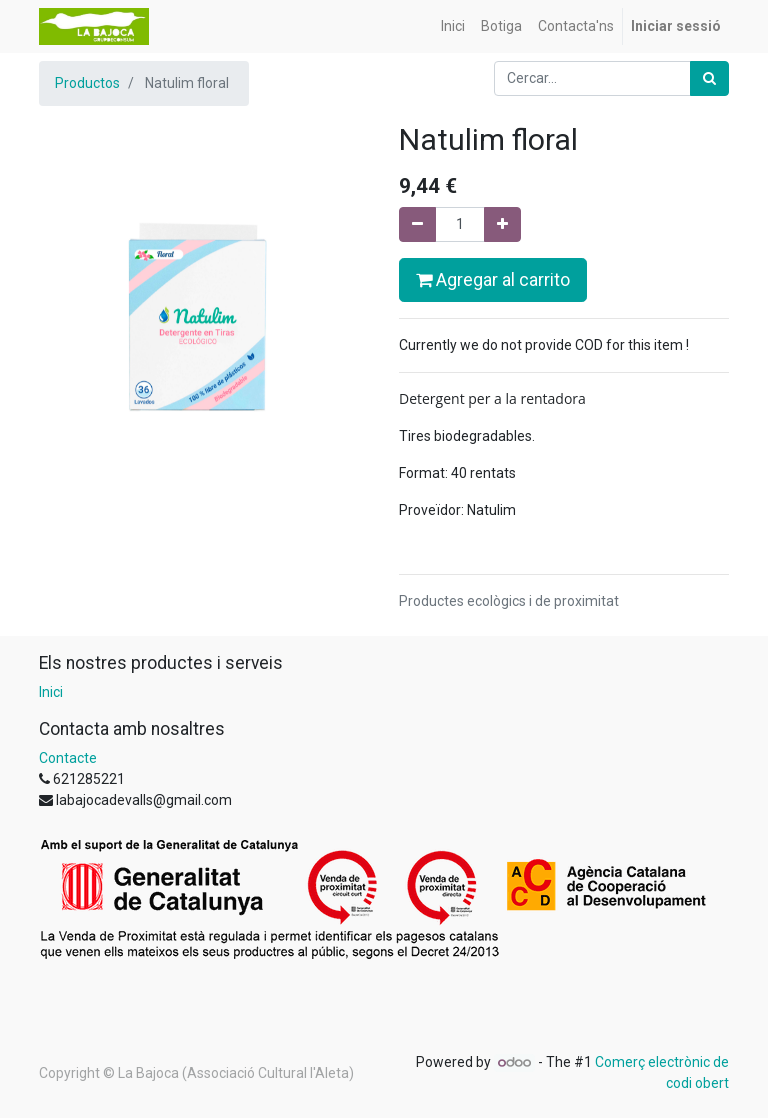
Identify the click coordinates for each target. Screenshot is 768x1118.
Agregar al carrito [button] (493, 280)
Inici (51, 692)
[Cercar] (709, 78)
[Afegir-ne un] (502, 224)
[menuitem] (453, 26)
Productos (87, 83)
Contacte (68, 758)
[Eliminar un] (417, 224)
